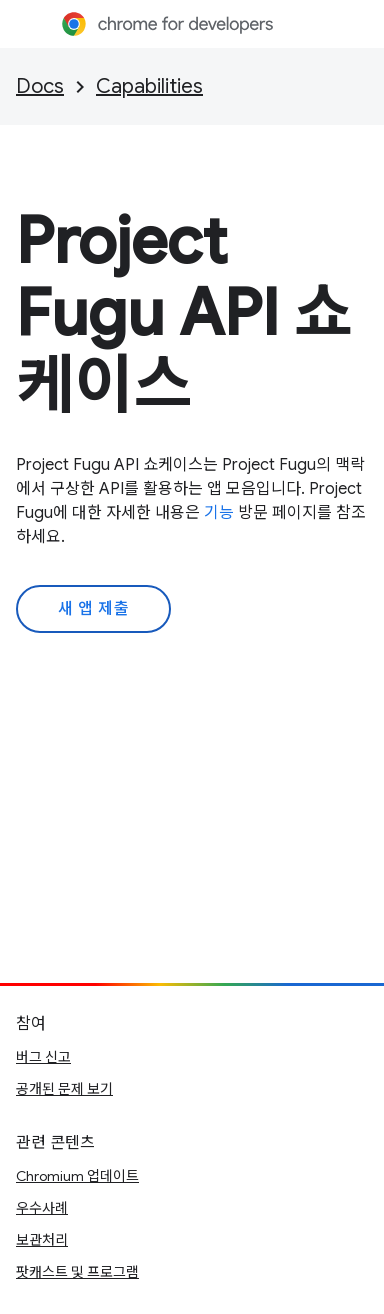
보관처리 (42, 1240)
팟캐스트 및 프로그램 (77, 1272)
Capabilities (149, 86)
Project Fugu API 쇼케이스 (184, 313)
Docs (40, 86)
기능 (219, 513)
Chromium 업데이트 (77, 1176)
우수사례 (42, 1208)
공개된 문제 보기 (64, 1089)
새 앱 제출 (93, 609)
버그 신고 (43, 1057)
